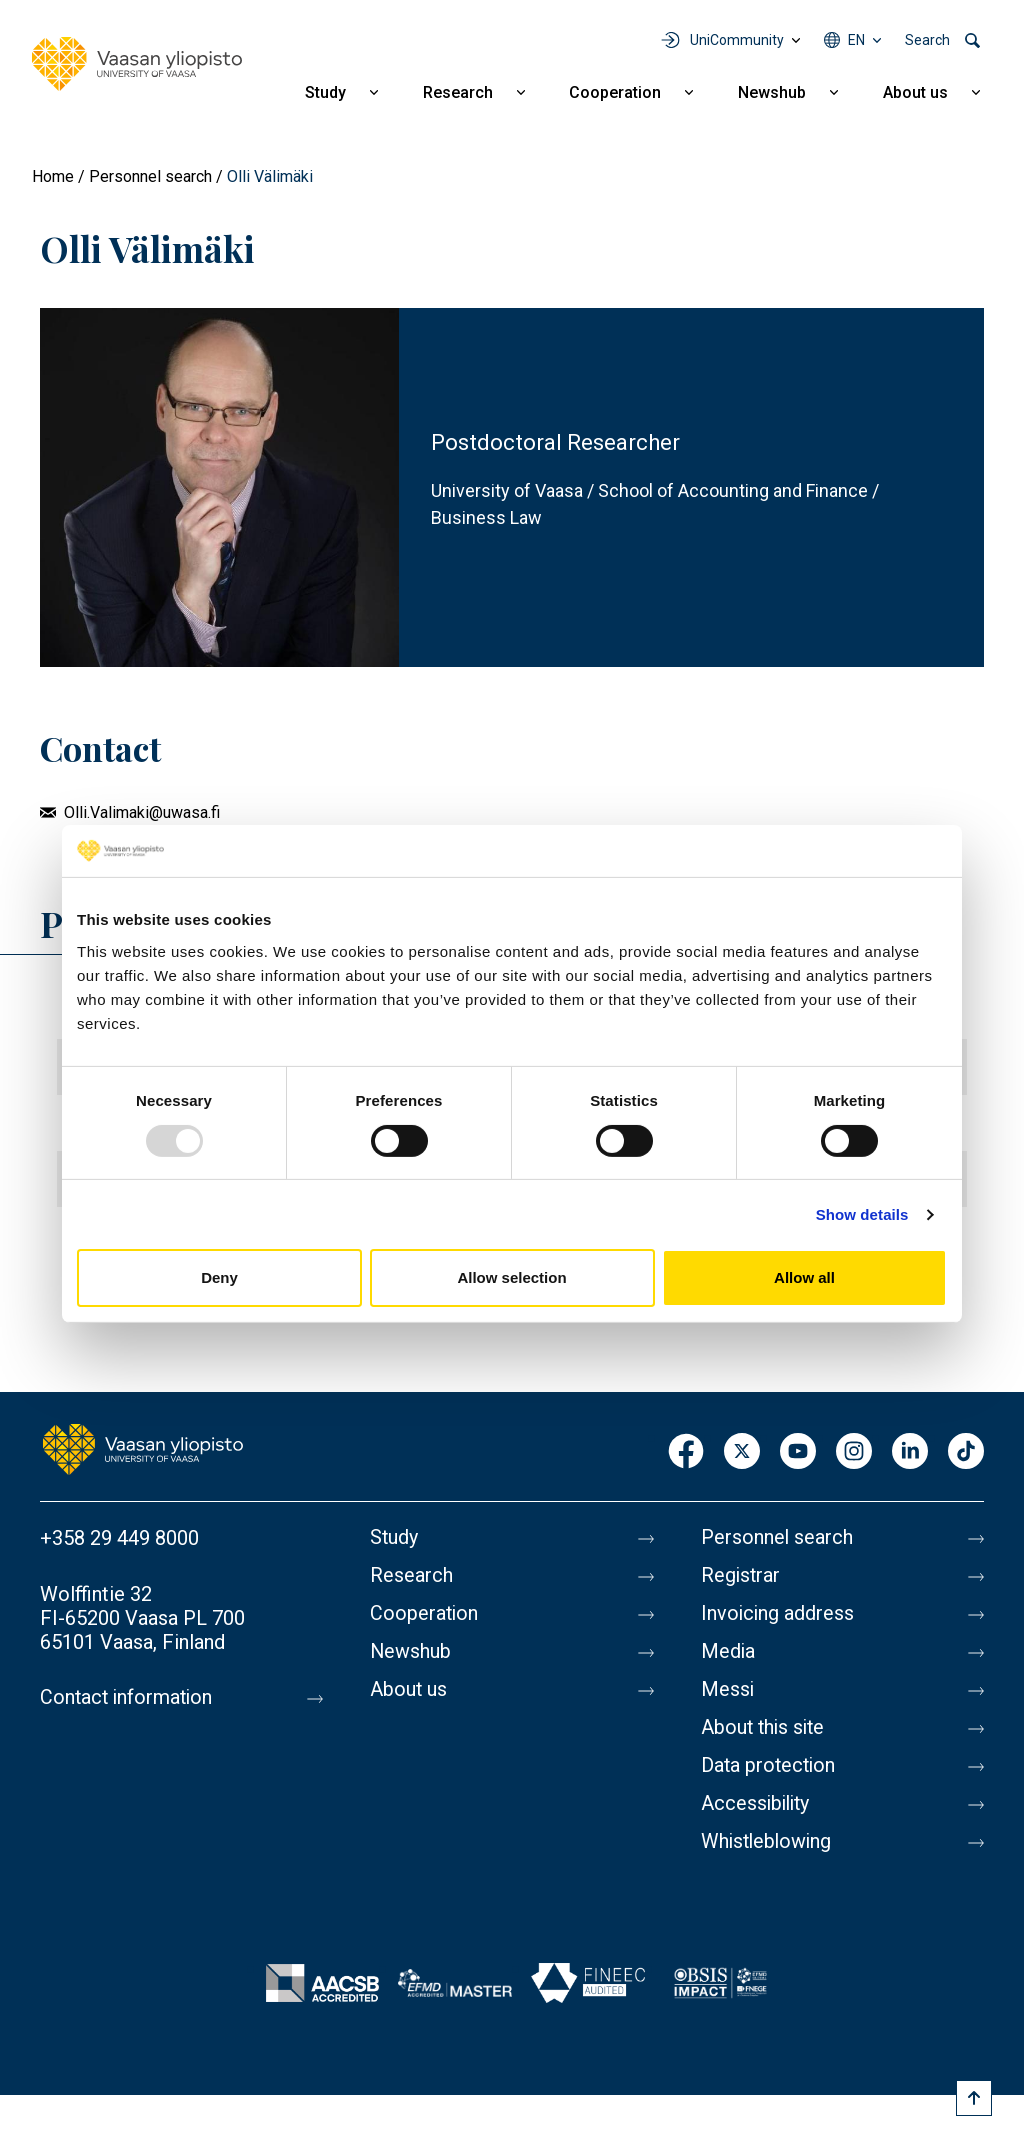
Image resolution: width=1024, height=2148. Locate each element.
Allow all (804, 1277)
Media (728, 1652)
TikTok (966, 1452)
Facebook (686, 1452)
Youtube (798, 1452)
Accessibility (757, 1804)
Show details (862, 1214)
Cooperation (615, 92)
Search (927, 40)
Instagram (854, 1452)
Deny (219, 1277)
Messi (728, 1690)
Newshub (772, 92)
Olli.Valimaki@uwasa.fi (142, 812)
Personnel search (150, 176)
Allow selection (511, 1277)
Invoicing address (778, 1614)
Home (53, 176)
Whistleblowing (768, 1842)
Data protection (770, 1766)
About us (915, 92)
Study (325, 92)
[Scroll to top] (974, 2098)
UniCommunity (737, 40)
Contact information (128, 1698)
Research (458, 92)
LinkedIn (910, 1452)
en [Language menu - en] (856, 40)
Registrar (741, 1576)
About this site (765, 1728)
